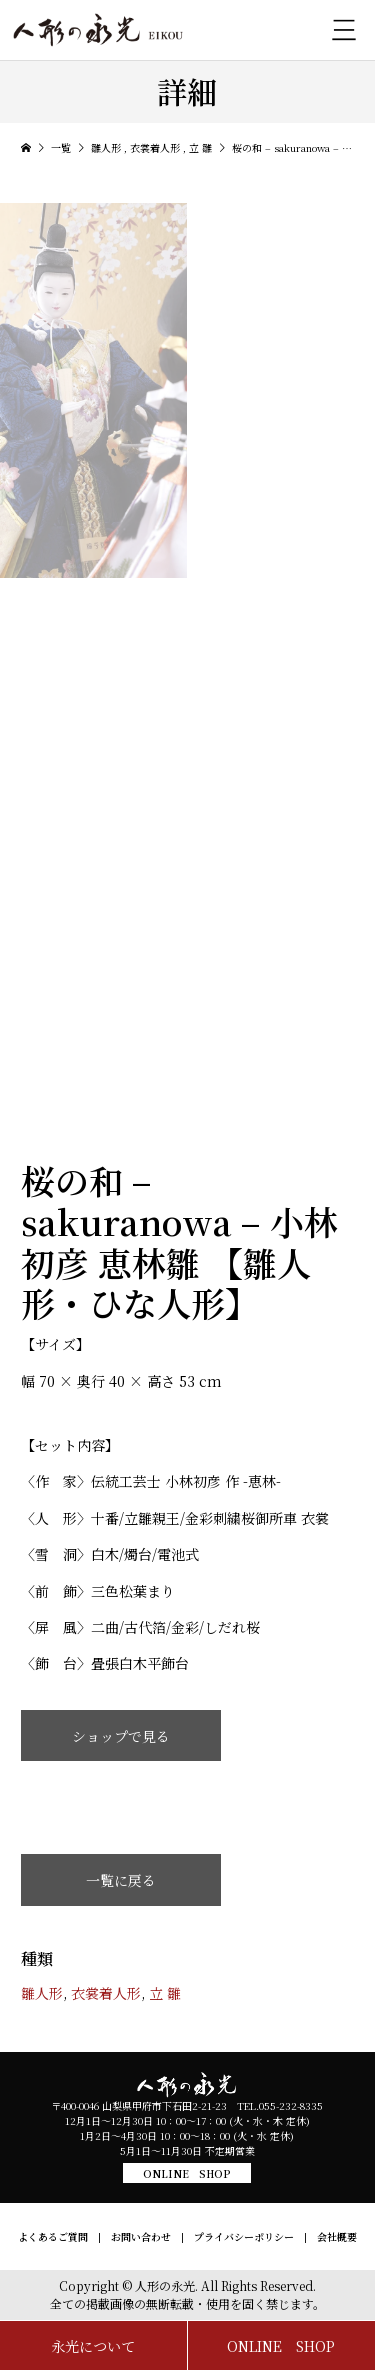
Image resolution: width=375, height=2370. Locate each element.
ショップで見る (121, 1736)
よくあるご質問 (53, 2236)
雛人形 (42, 1993)
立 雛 (165, 1993)
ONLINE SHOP (187, 2173)
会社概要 (337, 2236)
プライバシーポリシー (244, 2236)
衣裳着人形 (106, 1993)
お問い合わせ (141, 2236)
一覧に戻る (121, 1880)
